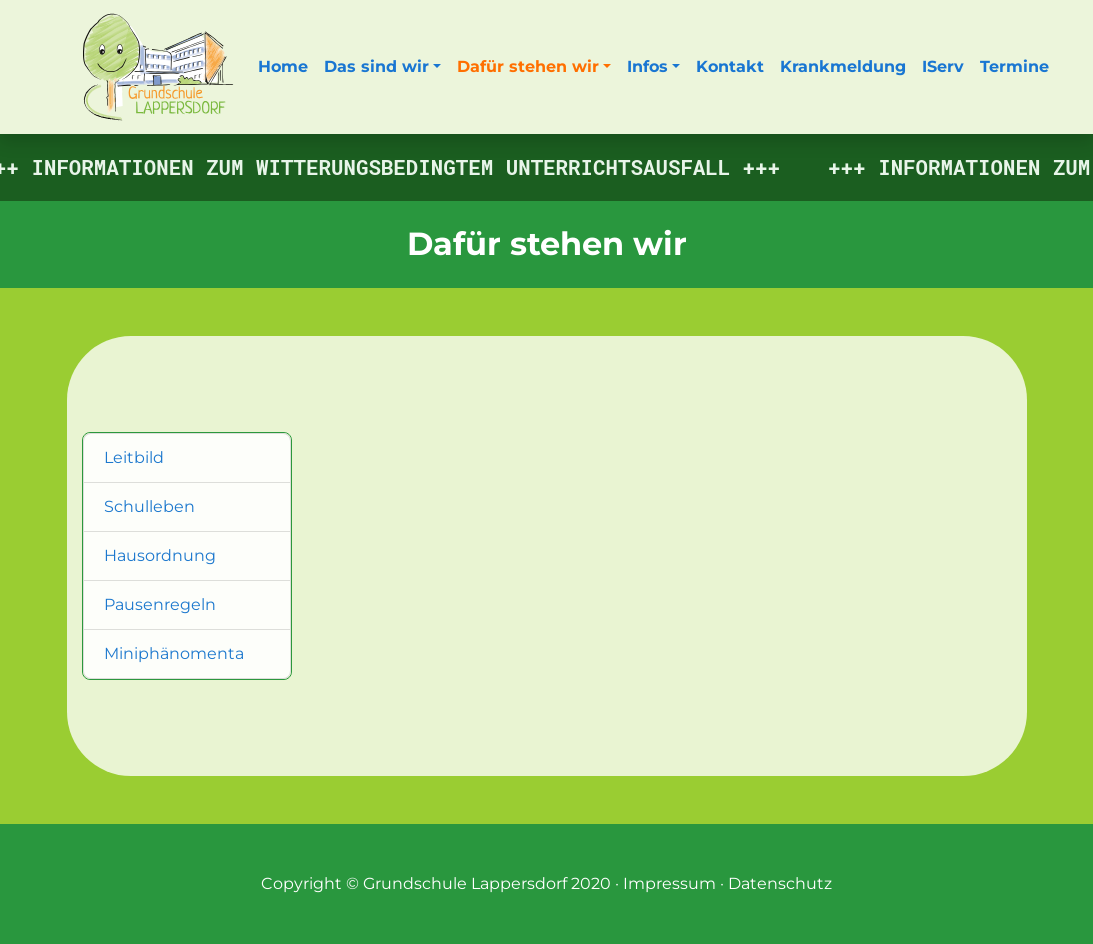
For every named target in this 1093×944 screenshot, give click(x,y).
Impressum (669, 883)
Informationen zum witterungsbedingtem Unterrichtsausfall (384, 167)
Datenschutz (780, 883)
